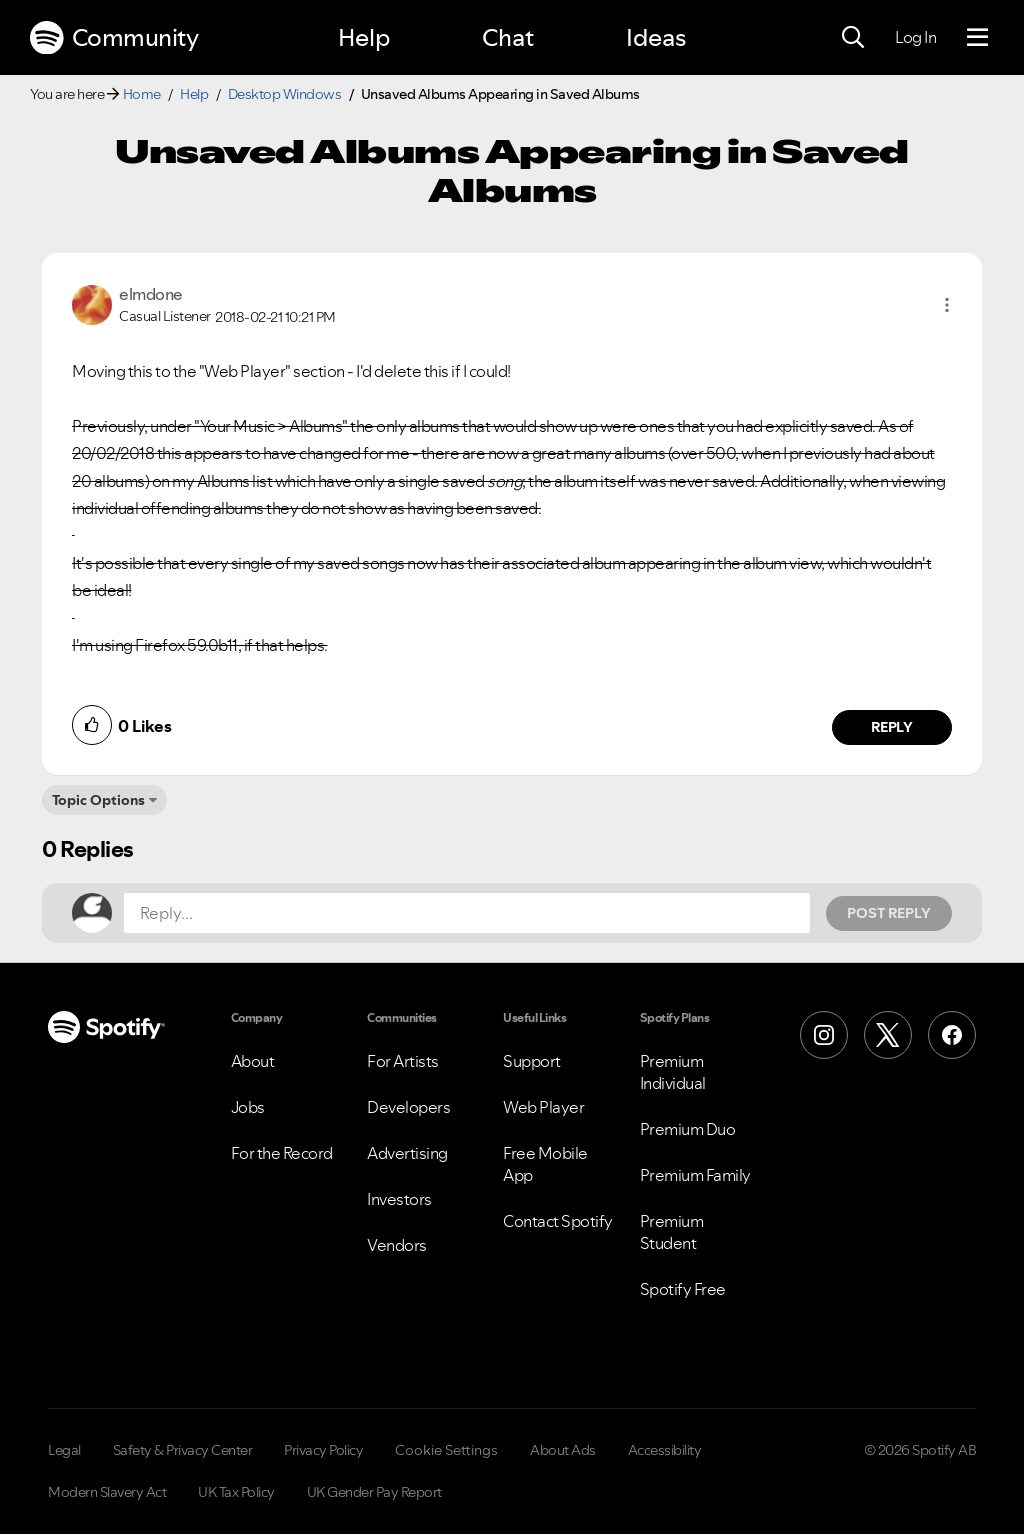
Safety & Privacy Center (183, 1450)
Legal (64, 1450)
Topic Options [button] (98, 800)
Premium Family (695, 1175)
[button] (947, 305)
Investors (399, 1199)
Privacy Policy (323, 1450)
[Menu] (977, 38)
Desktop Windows (285, 94)
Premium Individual (673, 1072)
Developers (408, 1107)
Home (142, 94)
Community (114, 38)
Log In (915, 37)
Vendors (397, 1245)
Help (364, 37)
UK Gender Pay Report (374, 1492)
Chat (508, 37)
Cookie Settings (446, 1450)
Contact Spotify (558, 1221)
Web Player (543, 1107)
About (253, 1061)
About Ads (563, 1450)
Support (532, 1061)
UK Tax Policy (236, 1492)
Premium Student (672, 1232)
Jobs (248, 1107)
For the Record (282, 1153)
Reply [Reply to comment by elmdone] (892, 727)
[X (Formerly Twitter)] (888, 1035)
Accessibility (665, 1450)
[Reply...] (467, 913)
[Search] (853, 38)
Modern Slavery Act (107, 1492)
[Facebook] (952, 1035)
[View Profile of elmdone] (151, 294)
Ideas (656, 37)
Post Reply (889, 913)
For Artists (403, 1061)
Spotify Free (683, 1289)
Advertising (407, 1153)
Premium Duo (688, 1129)
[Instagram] (824, 1035)
